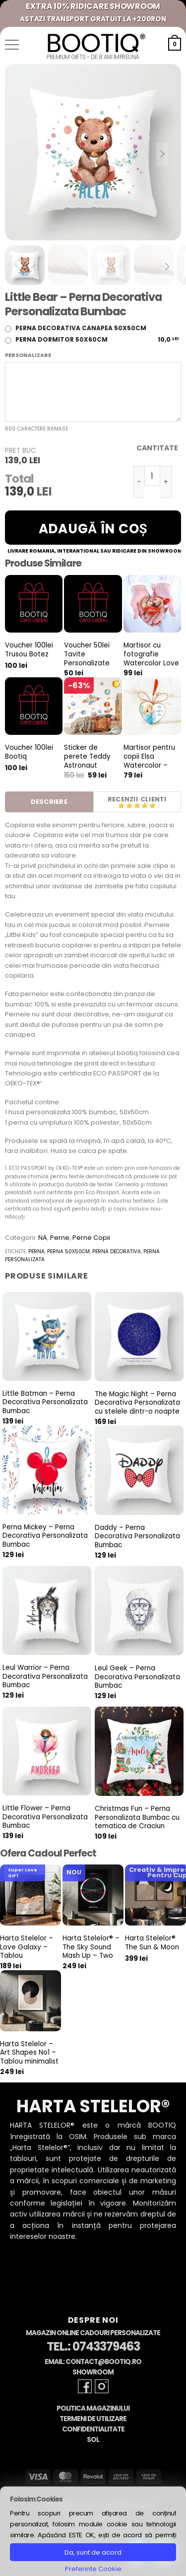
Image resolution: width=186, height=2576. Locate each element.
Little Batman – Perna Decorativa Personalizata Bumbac (45, 1402)
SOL (93, 2439)
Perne (59, 1237)
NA (42, 1237)
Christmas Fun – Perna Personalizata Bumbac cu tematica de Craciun (137, 1817)
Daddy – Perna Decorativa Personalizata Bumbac (137, 1536)
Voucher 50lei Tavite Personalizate (87, 654)
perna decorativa (116, 1251)
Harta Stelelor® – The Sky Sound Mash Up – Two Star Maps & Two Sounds (91, 1956)
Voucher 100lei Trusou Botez (29, 649)
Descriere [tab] (49, 801)
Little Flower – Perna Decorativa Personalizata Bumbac (45, 1817)
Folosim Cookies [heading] (36, 2499)
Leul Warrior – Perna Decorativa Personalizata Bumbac (45, 1676)
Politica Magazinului (93, 2408)
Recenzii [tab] (123, 799)
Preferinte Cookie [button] (93, 2569)
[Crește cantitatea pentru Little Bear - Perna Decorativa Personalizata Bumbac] (166, 482)
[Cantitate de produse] (152, 476)
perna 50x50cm (68, 1251)
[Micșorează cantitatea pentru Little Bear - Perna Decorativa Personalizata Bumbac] (138, 482)
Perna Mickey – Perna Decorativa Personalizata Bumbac (45, 1536)
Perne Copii (91, 1237)
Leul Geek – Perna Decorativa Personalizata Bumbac (137, 1677)
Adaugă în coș (93, 529)
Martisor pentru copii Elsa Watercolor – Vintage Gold (149, 761)
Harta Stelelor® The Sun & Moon (152, 1942)
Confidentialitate (93, 2429)
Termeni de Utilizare (93, 2419)
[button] (12, 45)
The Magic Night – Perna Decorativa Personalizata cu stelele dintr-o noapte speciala (137, 1407)
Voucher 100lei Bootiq (29, 752)
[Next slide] (162, 154)
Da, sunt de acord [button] (93, 2552)
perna (36, 1251)
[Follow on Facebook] (85, 2386)
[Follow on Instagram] (102, 2386)
